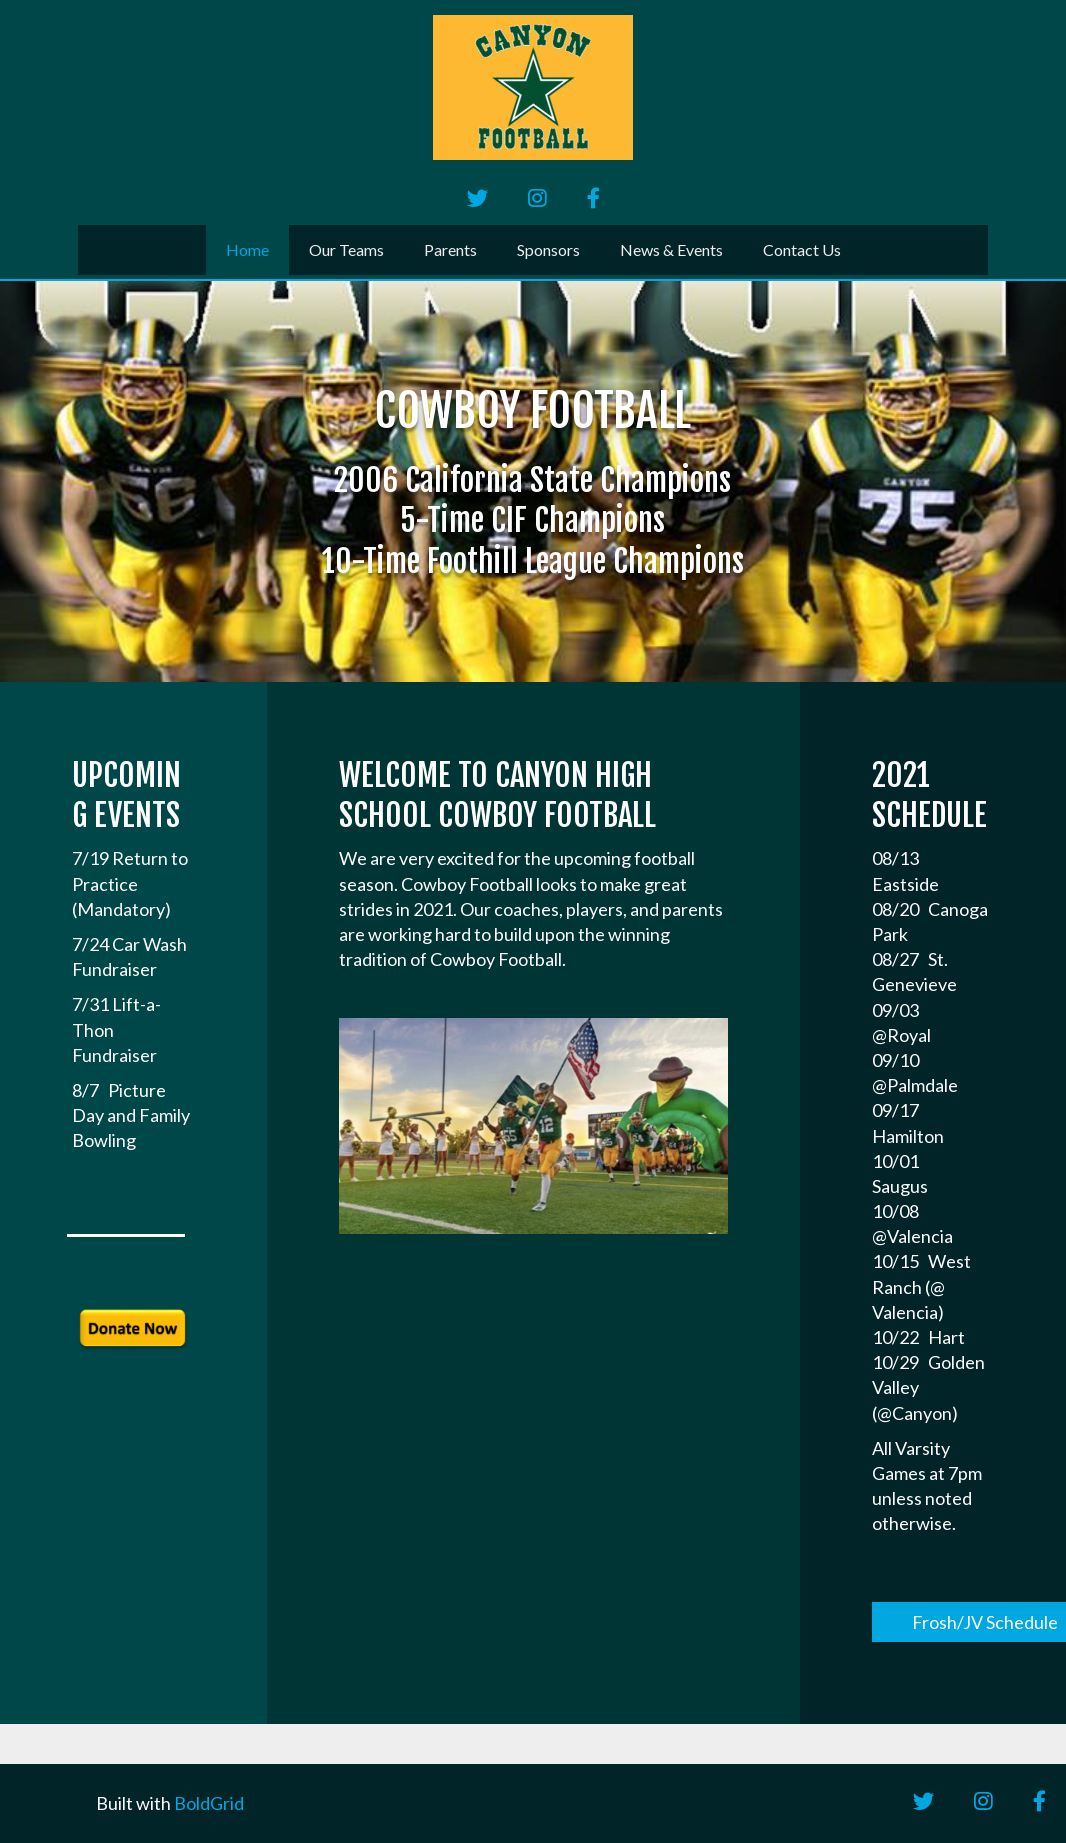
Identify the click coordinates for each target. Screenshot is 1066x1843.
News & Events (671, 249)
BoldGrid (209, 1803)
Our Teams (346, 249)
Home (247, 249)
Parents (450, 249)
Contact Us (802, 249)
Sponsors (548, 249)
